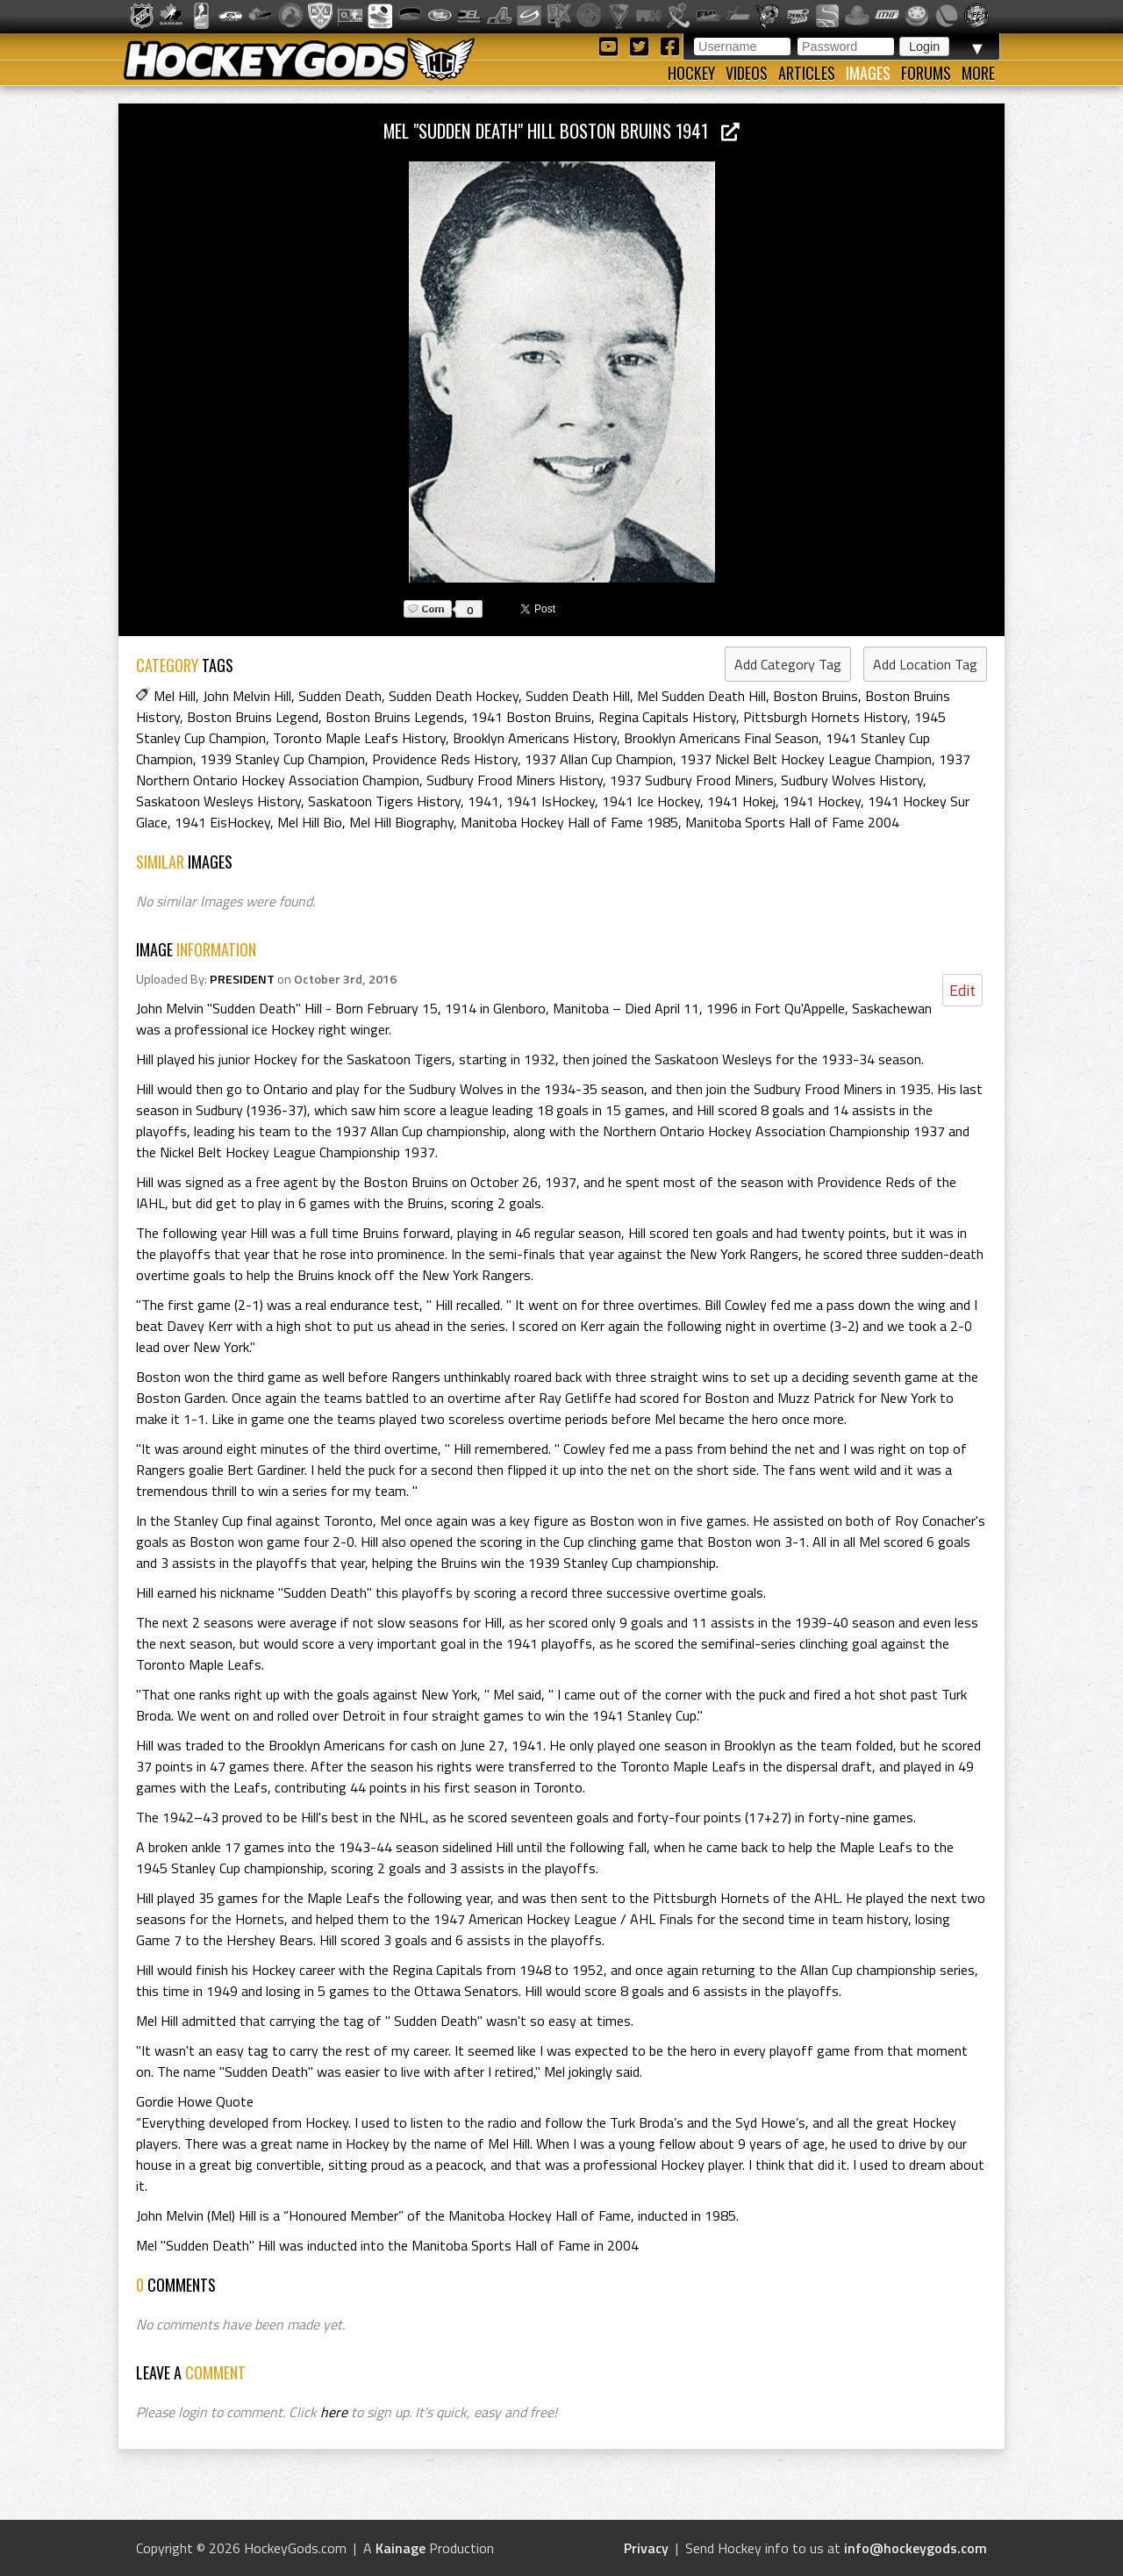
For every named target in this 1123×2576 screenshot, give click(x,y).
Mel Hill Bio (309, 822)
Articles (806, 72)
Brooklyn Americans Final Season (721, 737)
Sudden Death (340, 695)
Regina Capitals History (667, 716)
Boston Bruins (815, 695)
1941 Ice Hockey (651, 801)
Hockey (691, 72)
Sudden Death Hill (578, 695)
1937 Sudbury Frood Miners (692, 780)
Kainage (401, 2547)
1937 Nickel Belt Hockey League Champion (806, 758)
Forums (926, 72)
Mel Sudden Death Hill (701, 695)
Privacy (646, 2547)
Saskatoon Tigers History (384, 801)
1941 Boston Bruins (531, 716)
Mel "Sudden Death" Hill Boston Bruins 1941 (561, 130)
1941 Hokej (741, 801)
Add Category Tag (787, 664)
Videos (747, 72)
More (978, 72)
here (333, 2411)
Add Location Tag (925, 664)
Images (868, 72)
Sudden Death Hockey (454, 695)
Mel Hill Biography (401, 822)
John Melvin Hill (247, 695)
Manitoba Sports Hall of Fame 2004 (792, 822)
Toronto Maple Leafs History (359, 737)
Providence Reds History (445, 758)
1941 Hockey (822, 801)
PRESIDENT (242, 979)
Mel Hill (175, 695)
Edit (962, 990)
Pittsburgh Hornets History (825, 716)
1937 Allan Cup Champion (599, 758)
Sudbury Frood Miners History (514, 780)
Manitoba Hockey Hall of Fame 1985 (569, 822)
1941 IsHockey (550, 801)
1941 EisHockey (222, 822)
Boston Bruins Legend (252, 716)
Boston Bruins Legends (394, 716)
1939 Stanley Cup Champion (282, 758)
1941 (483, 801)
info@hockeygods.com (915, 2547)
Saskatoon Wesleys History (218, 801)
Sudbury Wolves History (852, 780)
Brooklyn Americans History (535, 737)
